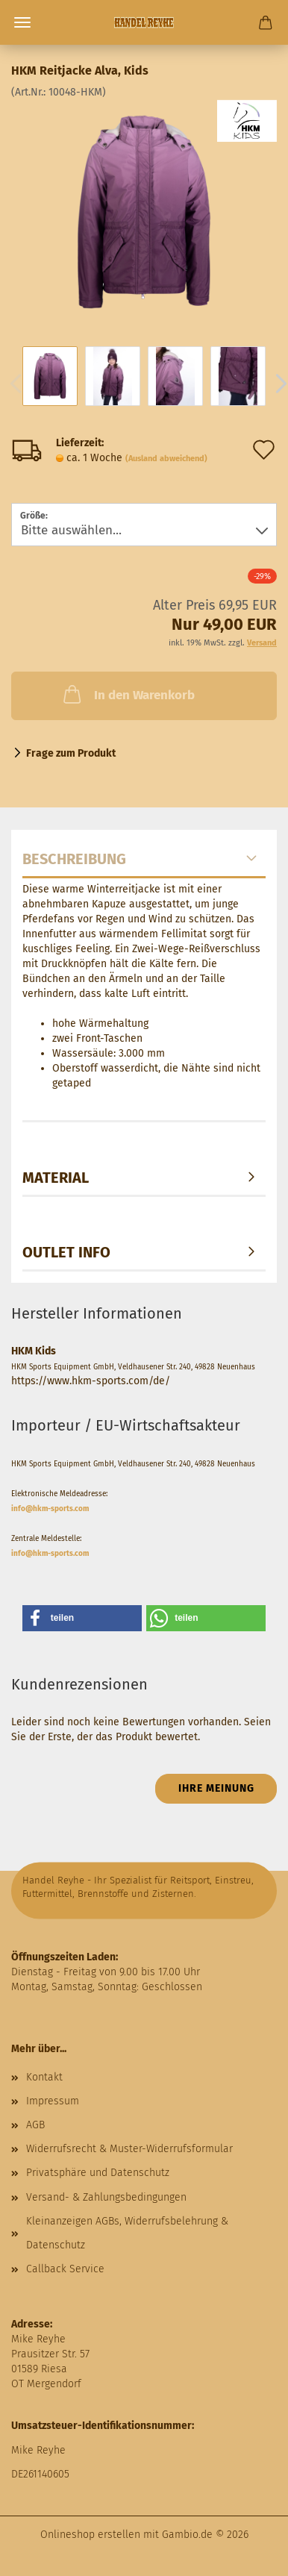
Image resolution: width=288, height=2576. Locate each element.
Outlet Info (66, 1252)
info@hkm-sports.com (50, 1508)
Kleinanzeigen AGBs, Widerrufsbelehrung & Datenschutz (127, 2233)
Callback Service (65, 2269)
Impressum (52, 2101)
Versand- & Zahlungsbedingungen (106, 2197)
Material (55, 1178)
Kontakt (44, 2077)
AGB (35, 2125)
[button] (82, 1618)
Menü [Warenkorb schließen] (22, 22)
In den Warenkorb (127, 694)
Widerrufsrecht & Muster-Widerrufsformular (129, 2148)
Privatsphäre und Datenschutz (97, 2172)
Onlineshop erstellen (90, 2534)
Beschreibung (74, 859)
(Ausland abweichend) (166, 458)
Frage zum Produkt (71, 753)
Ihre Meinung (216, 1788)
